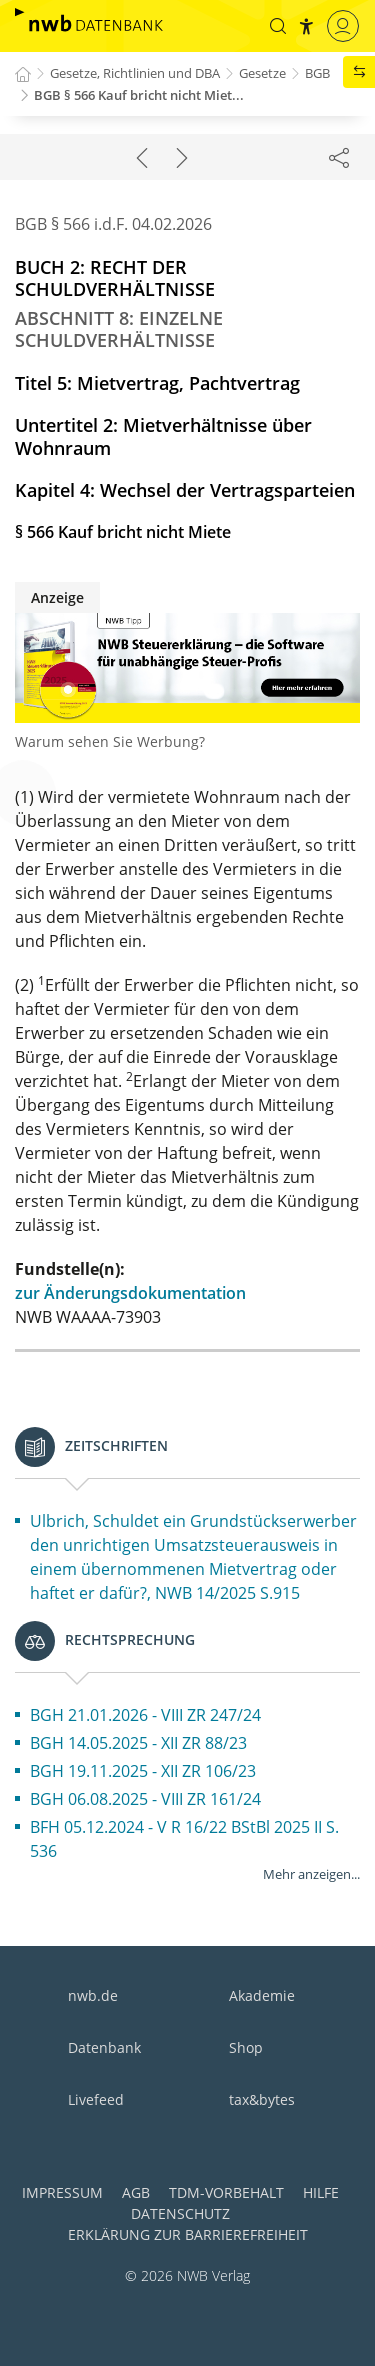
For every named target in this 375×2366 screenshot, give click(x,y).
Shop (246, 2047)
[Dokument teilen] (339, 157)
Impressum (62, 2192)
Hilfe (321, 2192)
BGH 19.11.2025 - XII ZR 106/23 (143, 1771)
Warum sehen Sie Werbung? (110, 741)
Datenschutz (180, 2213)
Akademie (262, 1995)
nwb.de (93, 1995)
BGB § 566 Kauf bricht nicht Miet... (139, 95)
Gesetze (262, 73)
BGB (317, 73)
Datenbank (104, 2047)
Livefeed (96, 2099)
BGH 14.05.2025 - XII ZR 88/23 (138, 1743)
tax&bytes (262, 2099)
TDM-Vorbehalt (226, 2192)
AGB (136, 2192)
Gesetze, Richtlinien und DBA (135, 73)
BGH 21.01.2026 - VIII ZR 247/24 (145, 1715)
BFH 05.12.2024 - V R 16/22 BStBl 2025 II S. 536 (184, 1839)
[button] (278, 26)
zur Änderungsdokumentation (130, 1293)
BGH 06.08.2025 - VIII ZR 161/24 (145, 1799)
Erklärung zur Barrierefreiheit (188, 2234)
